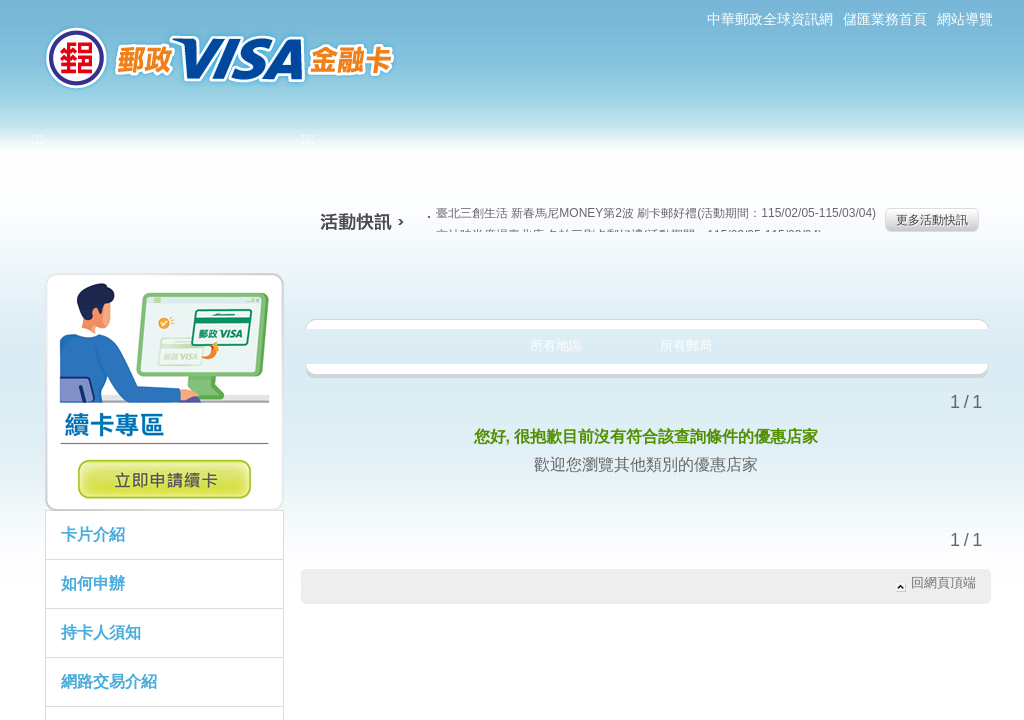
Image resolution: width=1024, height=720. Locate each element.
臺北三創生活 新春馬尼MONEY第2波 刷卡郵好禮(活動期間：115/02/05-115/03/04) (652, 213)
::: (17, 8)
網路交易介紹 (109, 681)
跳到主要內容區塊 (10, 10)
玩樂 (774, 284)
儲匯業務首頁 (885, 19)
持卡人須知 (101, 632)
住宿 (905, 284)
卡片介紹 (93, 534)
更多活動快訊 (932, 220)
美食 (381, 284)
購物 (643, 284)
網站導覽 (965, 19)
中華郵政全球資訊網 (770, 19)
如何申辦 (93, 583)
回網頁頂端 (943, 582)
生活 (512, 284)
